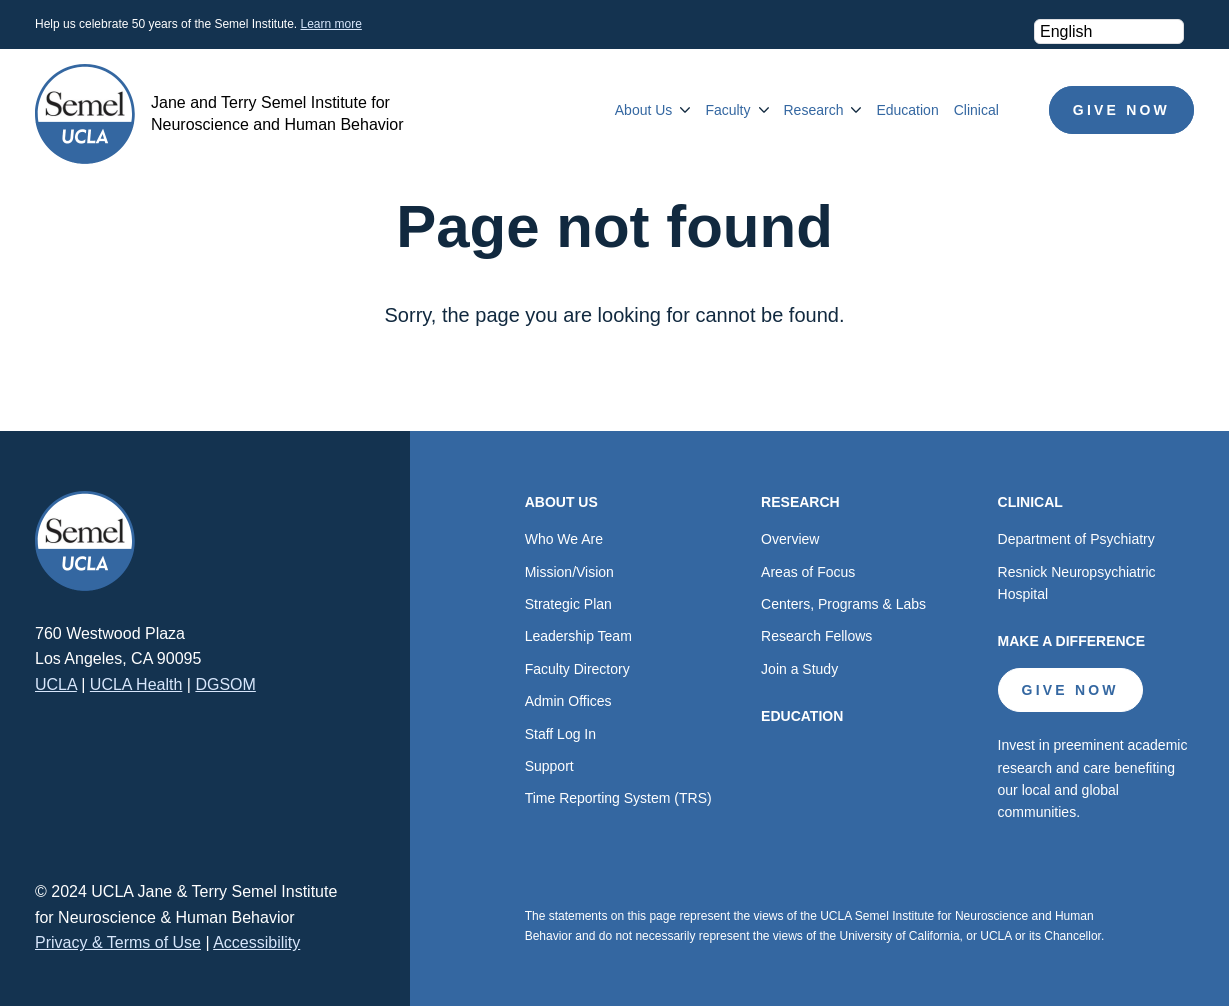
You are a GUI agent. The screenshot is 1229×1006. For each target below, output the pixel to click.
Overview (790, 539)
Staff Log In (560, 734)
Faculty (727, 110)
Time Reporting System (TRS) (618, 798)
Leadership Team (578, 636)
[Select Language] (1109, 31)
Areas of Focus (808, 572)
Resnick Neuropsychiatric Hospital (1077, 583)
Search (1024, 110)
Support (549, 766)
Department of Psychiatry (1076, 539)
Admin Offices (568, 701)
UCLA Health (136, 684)
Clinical (976, 110)
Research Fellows (816, 636)
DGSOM (225, 684)
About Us (644, 110)
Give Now (1121, 110)
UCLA (56, 684)
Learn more (330, 24)
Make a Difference (1072, 641)
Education (907, 110)
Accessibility (256, 942)
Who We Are (564, 539)
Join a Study (799, 669)
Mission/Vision (569, 572)
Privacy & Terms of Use (118, 942)
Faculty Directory (577, 669)
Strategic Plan (568, 604)
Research (814, 110)
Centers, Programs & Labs (843, 604)
